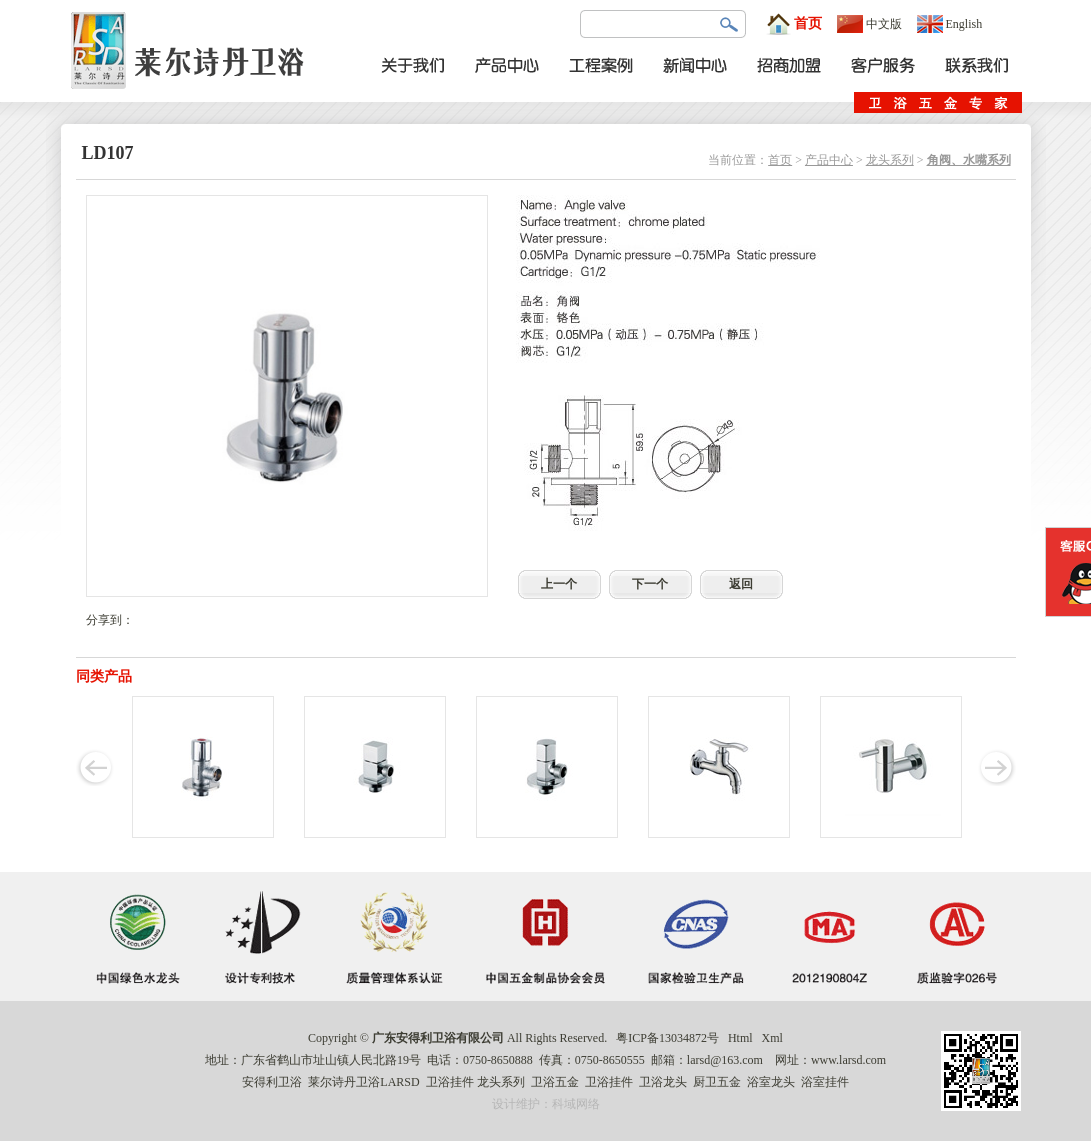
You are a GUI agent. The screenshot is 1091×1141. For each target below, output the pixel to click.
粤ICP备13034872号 (667, 1038)
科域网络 (576, 1104)
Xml (772, 1038)
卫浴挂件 (450, 1082)
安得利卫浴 (272, 1082)
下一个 (650, 584)
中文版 (869, 24)
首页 (794, 24)
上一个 (559, 584)
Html (740, 1038)
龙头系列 (890, 160)
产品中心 (829, 160)
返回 (741, 584)
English (950, 24)
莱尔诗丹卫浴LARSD (363, 1082)
